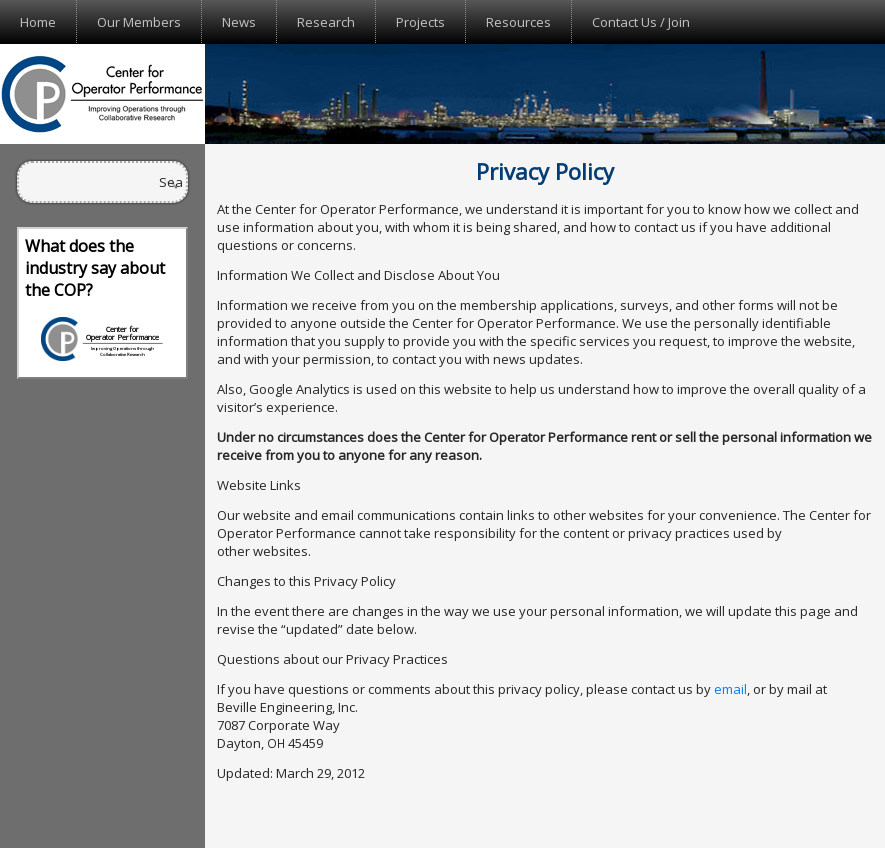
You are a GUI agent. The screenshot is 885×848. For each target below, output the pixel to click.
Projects (420, 22)
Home (38, 22)
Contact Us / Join (641, 22)
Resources (518, 22)
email (730, 689)
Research (326, 22)
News (239, 22)
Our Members (139, 22)
